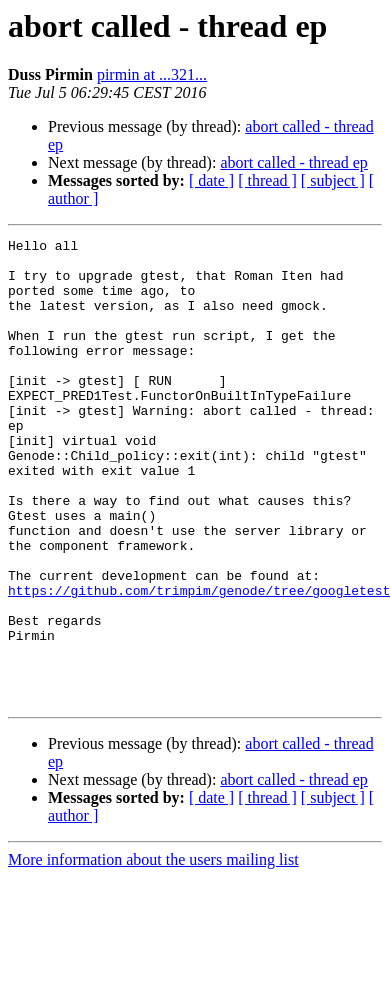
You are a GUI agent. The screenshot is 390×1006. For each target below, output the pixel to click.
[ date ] (211, 180)
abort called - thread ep (293, 162)
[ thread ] (267, 180)
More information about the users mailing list (153, 952)
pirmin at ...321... (152, 74)
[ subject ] (333, 180)
